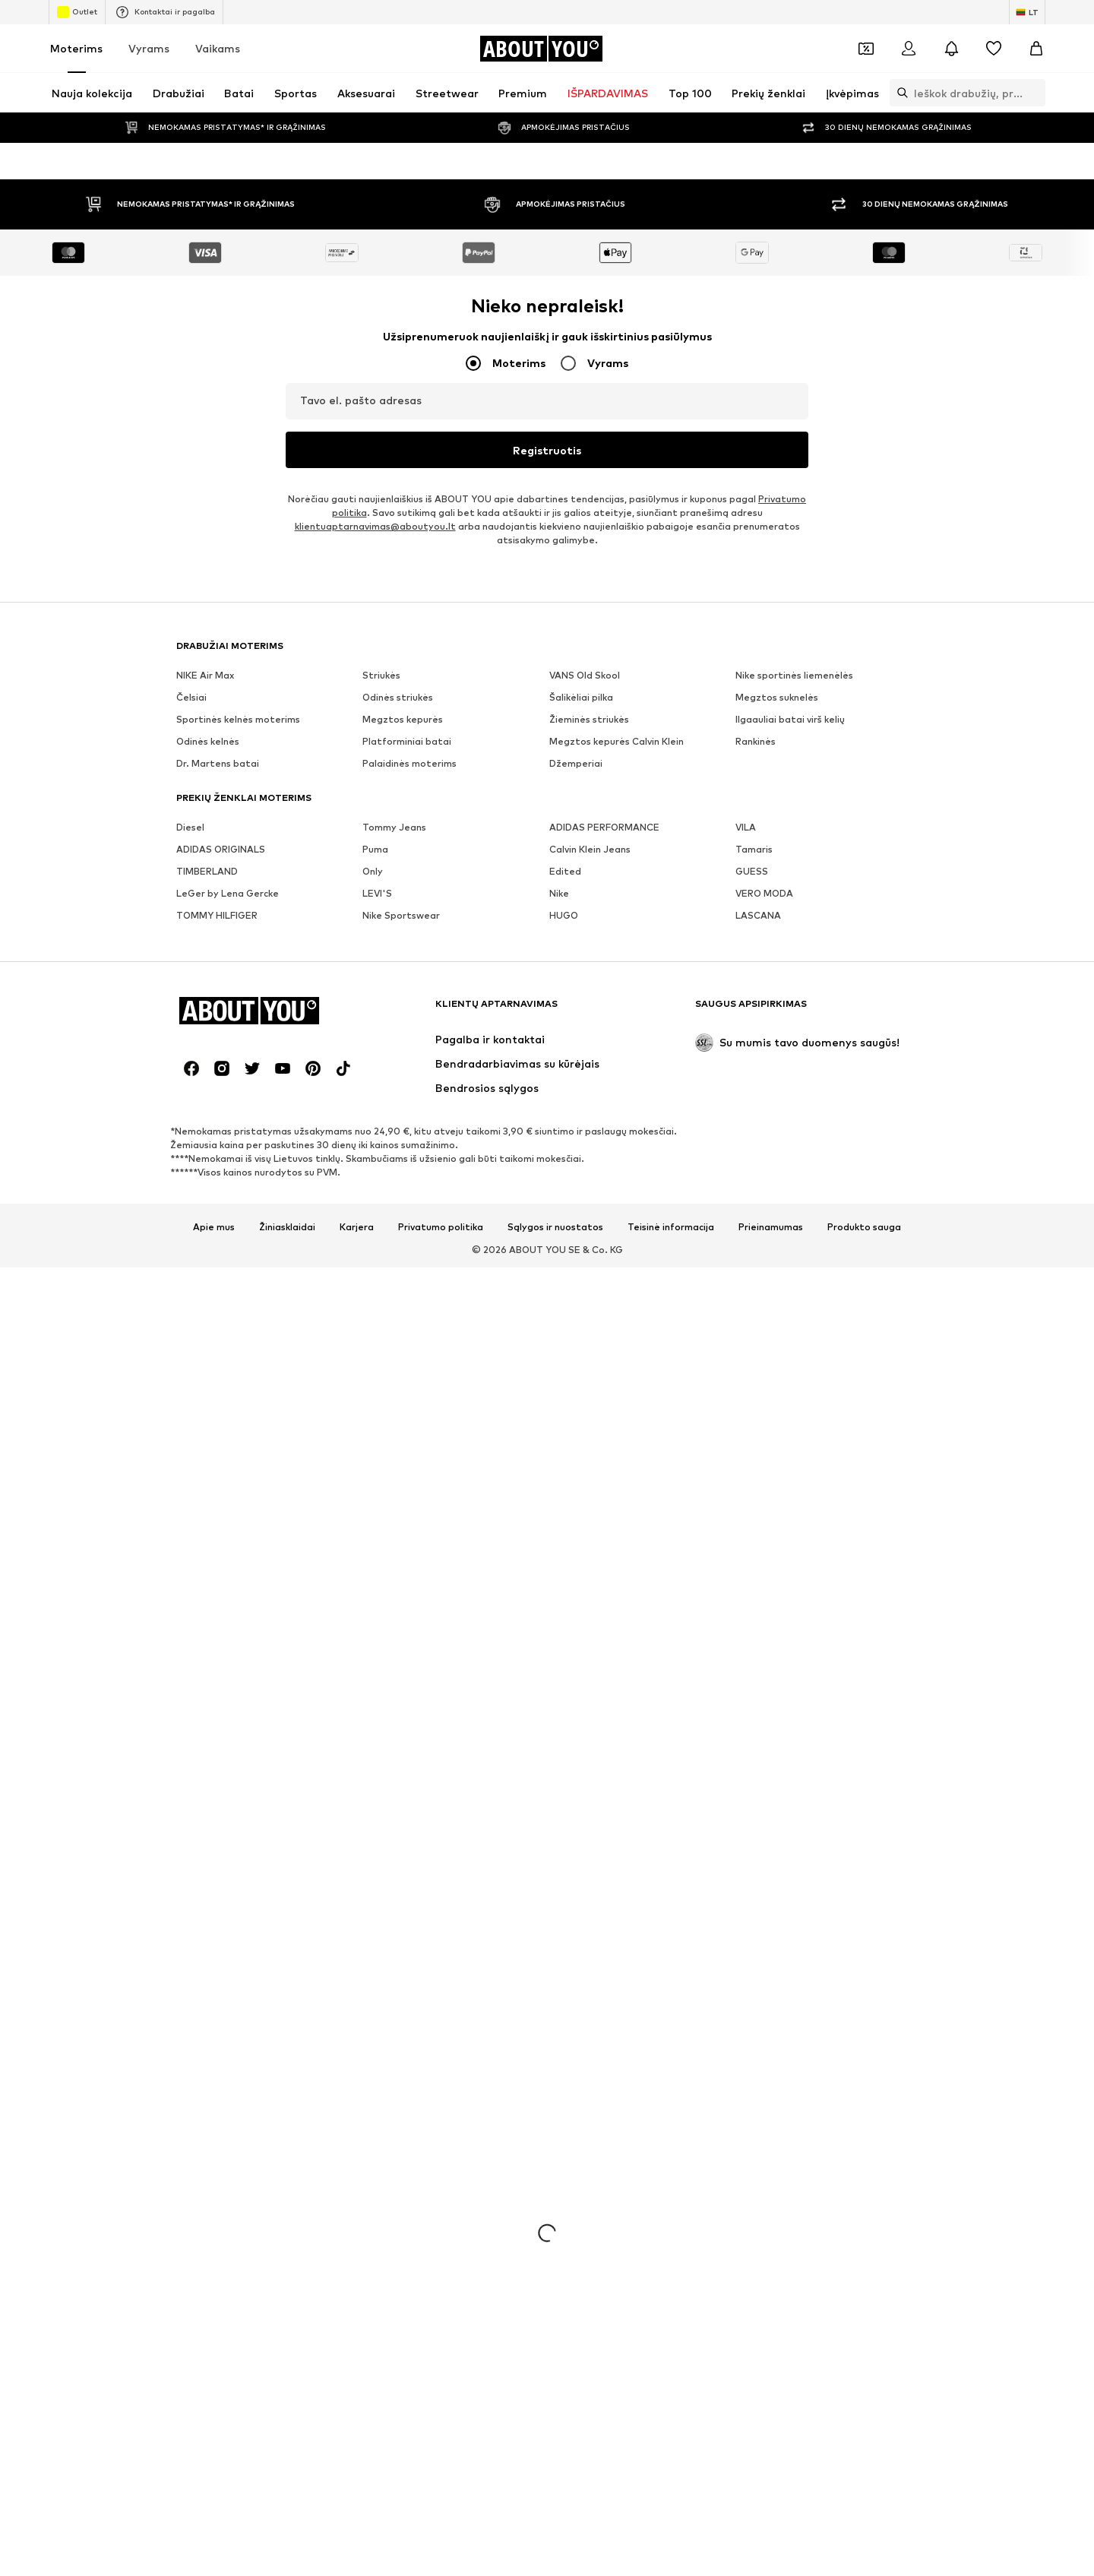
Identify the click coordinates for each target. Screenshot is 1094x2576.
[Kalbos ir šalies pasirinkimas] (1027, 12)
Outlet (77, 12)
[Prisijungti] (909, 49)
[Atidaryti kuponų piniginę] (866, 49)
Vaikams (217, 48)
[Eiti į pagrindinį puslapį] (541, 49)
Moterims (76, 48)
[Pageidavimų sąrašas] (994, 49)
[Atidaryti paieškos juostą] (899, 93)
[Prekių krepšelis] (1036, 49)
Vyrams (148, 48)
